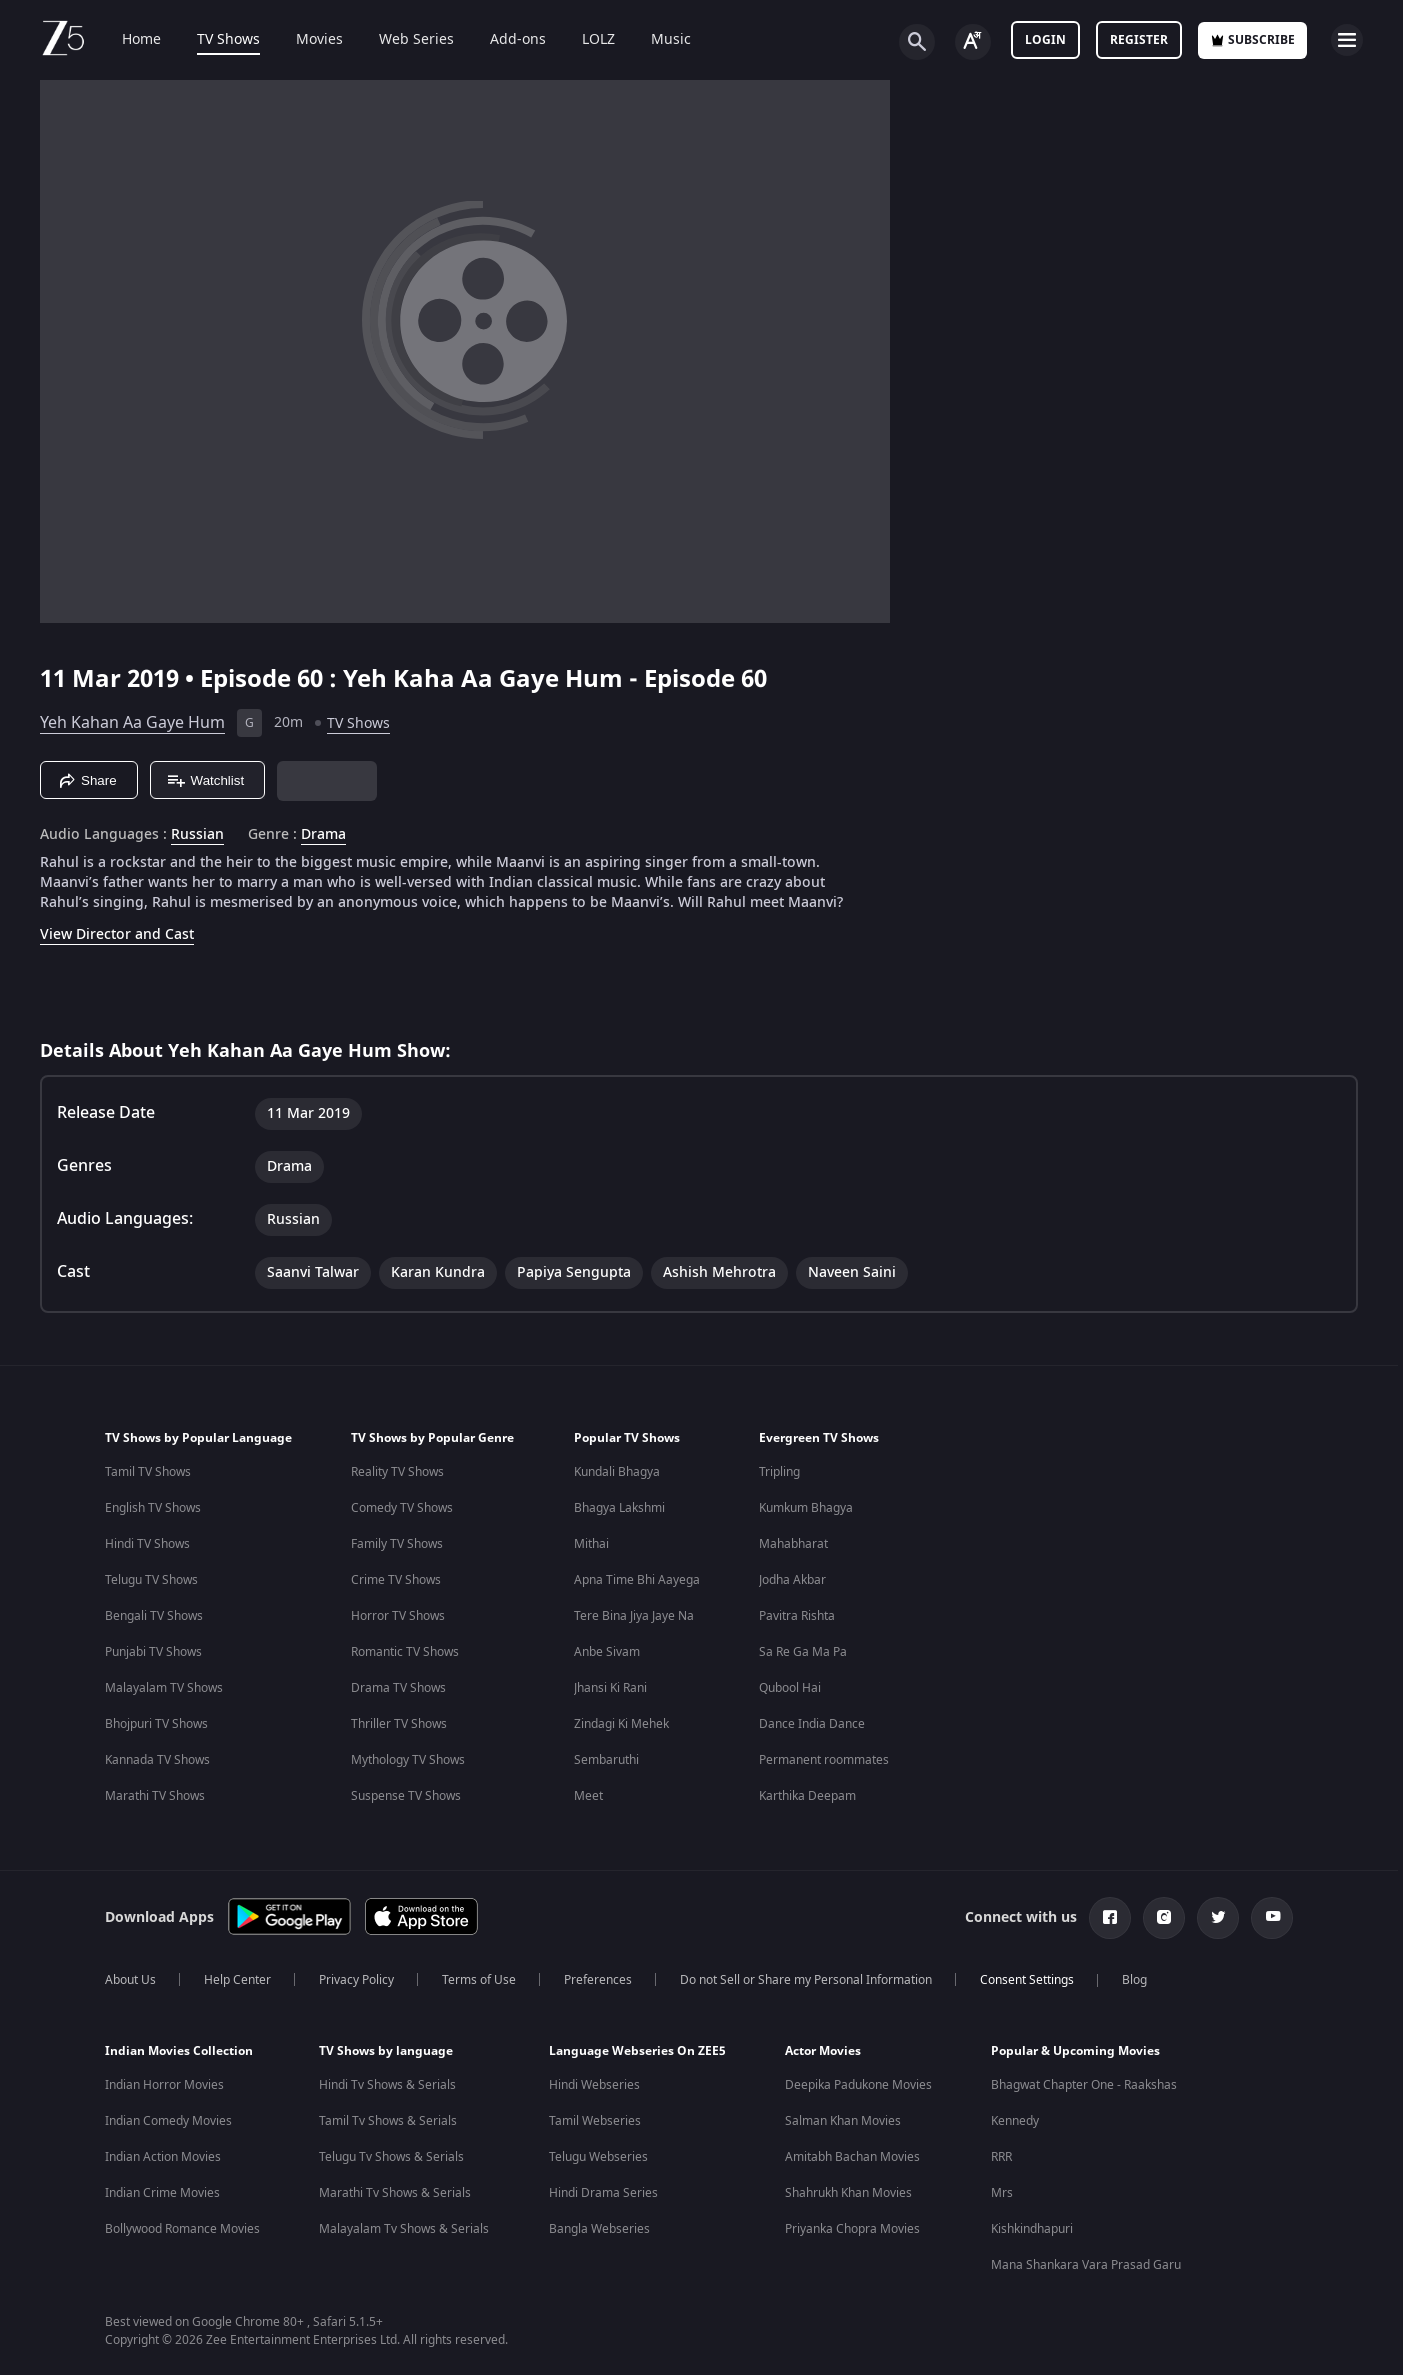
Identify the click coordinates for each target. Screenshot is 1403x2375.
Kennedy (1015, 2121)
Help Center (237, 1980)
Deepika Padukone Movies (858, 2085)
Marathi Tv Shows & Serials (395, 2193)
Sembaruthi (606, 1760)
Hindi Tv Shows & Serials (387, 2085)
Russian (197, 835)
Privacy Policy (356, 1980)
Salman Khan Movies (843, 2121)
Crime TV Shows (396, 1580)
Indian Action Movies (163, 2157)
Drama (323, 835)
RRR (1001, 2157)
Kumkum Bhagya (806, 1508)
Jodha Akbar (792, 1580)
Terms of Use (479, 1980)
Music (657, 40)
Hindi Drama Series (603, 2193)
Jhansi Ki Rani (610, 1688)
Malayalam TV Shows (164, 1688)
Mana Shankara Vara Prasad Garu (1086, 2265)
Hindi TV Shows (147, 1544)
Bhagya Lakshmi (619, 1508)
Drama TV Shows (398, 1688)
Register (1139, 40)
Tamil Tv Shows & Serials (388, 2121)
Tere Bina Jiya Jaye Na (634, 1616)
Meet (588, 1796)
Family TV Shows (397, 1544)
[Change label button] (973, 42)
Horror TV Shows (398, 1616)
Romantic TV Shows (405, 1652)
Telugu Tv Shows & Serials (391, 2157)
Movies (305, 40)
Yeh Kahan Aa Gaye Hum (132, 723)
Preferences (598, 1980)
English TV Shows (153, 1508)
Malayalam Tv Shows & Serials (404, 2229)
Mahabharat (793, 1544)
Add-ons (504, 40)
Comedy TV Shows (402, 1508)
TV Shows (214, 40)
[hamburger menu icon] (1347, 40)
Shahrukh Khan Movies (848, 2193)
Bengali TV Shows (154, 1616)
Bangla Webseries (599, 2229)
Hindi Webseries (594, 2085)
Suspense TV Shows (406, 1796)
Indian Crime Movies (162, 2193)
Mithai (591, 1544)
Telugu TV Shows (151, 1580)
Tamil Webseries (595, 2121)
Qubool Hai (790, 1688)
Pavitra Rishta (797, 1616)
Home (127, 40)
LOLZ (584, 40)
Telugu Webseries (598, 2157)
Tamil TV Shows (148, 1472)
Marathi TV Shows (155, 1796)
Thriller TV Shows (399, 1724)
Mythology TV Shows (408, 1760)
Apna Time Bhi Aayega (637, 1580)
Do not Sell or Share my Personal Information (806, 1980)
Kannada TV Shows (157, 1760)
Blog (1134, 1980)
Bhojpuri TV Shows (156, 1724)
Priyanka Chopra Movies (852, 2229)
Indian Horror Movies (164, 2085)
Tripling (779, 1472)
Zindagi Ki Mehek (621, 1724)
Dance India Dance (812, 1724)
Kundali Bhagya (617, 1472)
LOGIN (1045, 40)
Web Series (402, 40)
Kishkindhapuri (1032, 2229)
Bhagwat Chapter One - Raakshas (1084, 2085)
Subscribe (1252, 40)
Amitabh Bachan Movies (852, 2157)
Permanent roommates (824, 1760)
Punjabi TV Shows (153, 1652)
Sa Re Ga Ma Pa (803, 1652)
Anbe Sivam (607, 1652)
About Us (130, 1980)
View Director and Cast (117, 934)
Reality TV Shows (397, 1472)
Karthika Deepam (807, 1796)
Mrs (1002, 2193)
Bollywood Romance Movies (182, 2229)
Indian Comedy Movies (168, 2121)
